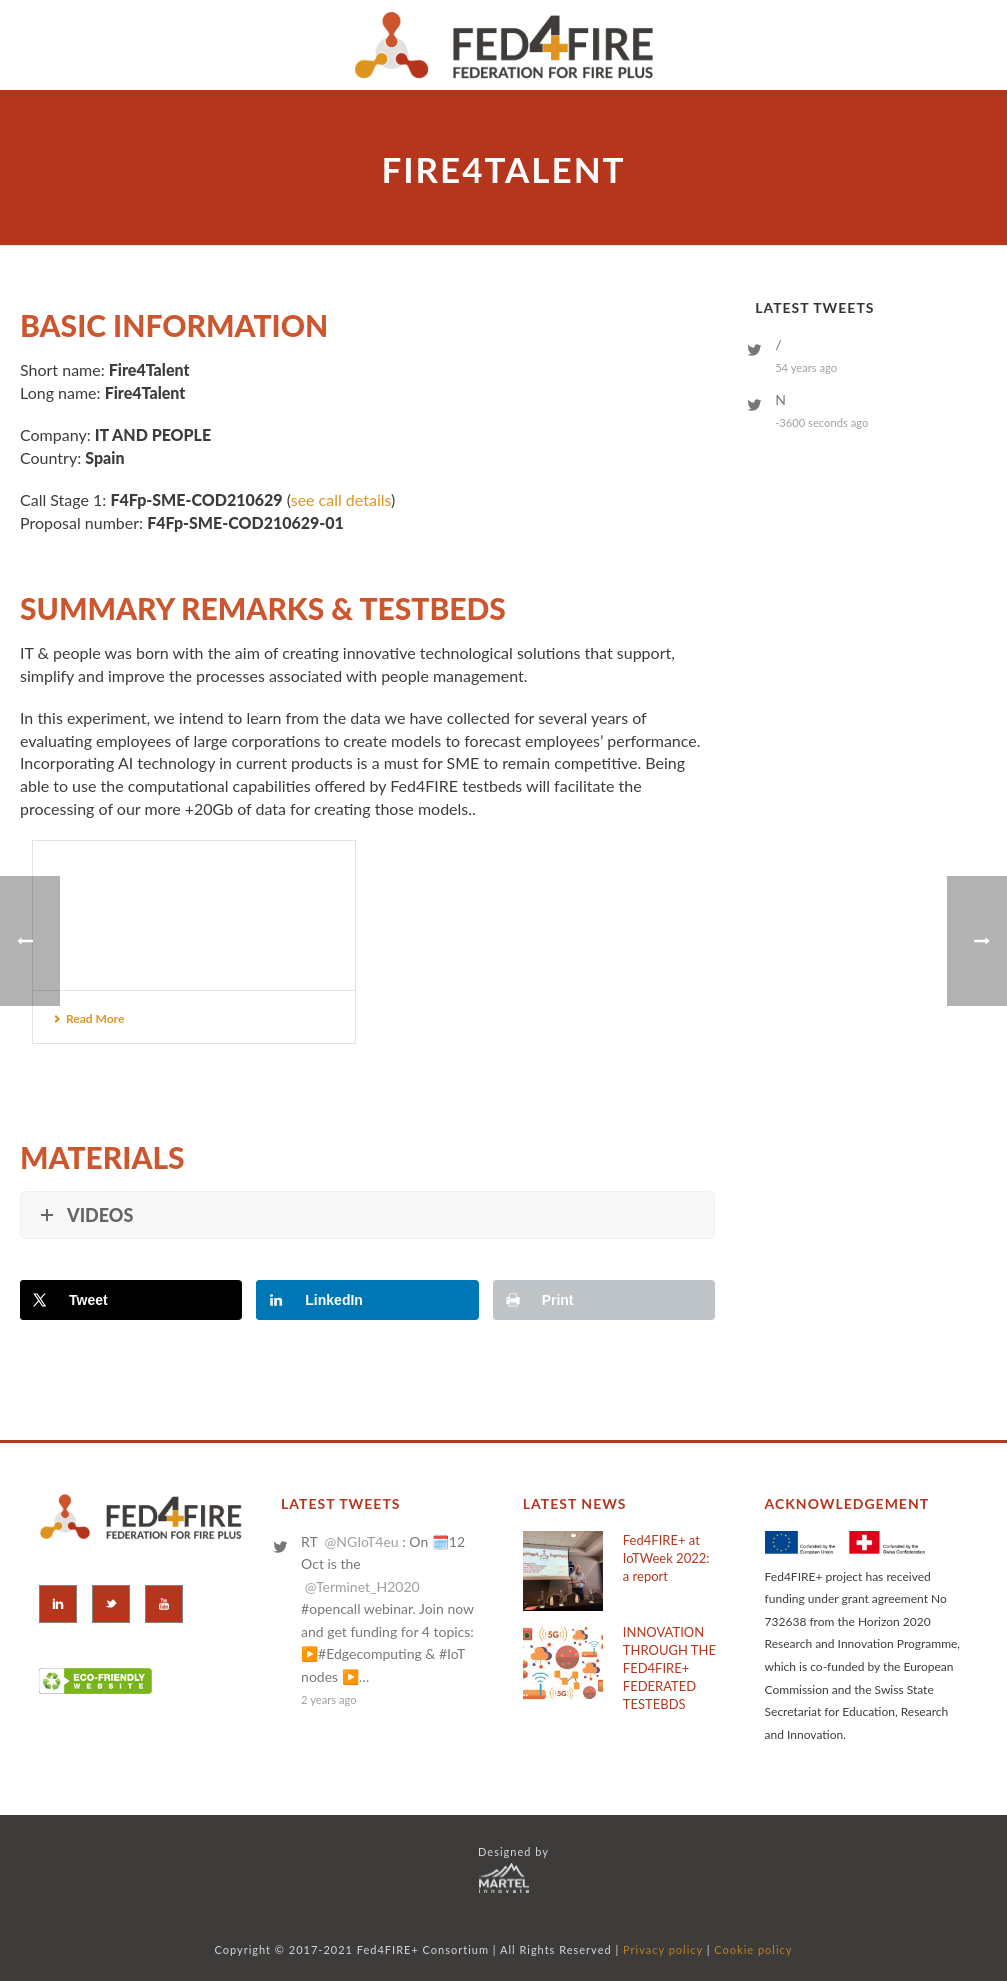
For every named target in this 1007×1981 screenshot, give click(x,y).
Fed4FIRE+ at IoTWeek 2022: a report (666, 1558)
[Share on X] (131, 1300)
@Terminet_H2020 (362, 1586)
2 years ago (329, 1699)
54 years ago (806, 367)
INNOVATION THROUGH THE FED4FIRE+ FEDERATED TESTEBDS (669, 1668)
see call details (341, 499)
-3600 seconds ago (821, 422)
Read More (88, 1018)
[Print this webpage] (604, 1300)
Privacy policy (663, 1949)
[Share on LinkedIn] (367, 1300)
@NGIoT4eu (362, 1541)
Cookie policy (753, 1949)
